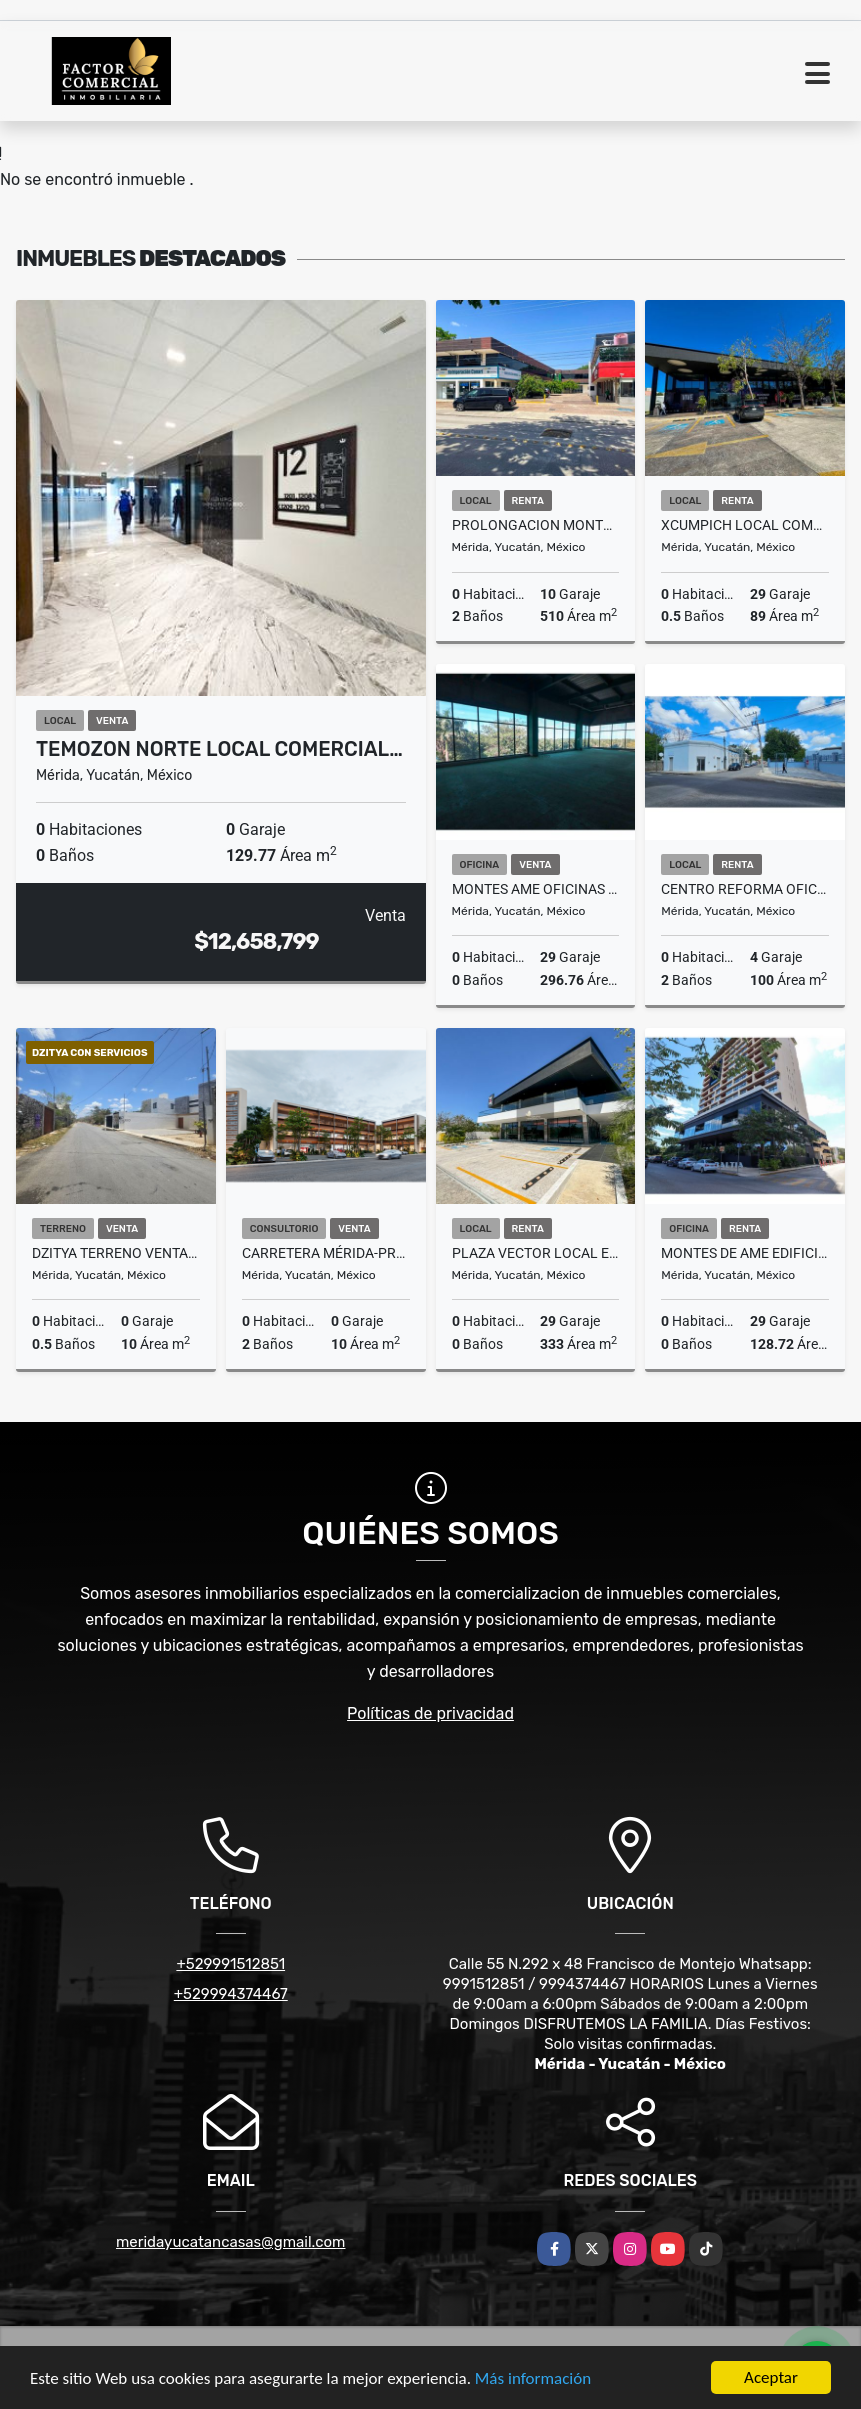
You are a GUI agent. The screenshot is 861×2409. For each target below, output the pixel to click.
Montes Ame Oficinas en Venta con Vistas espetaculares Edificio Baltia (536, 889)
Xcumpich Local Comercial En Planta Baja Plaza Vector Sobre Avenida (745, 525)
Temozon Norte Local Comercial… (219, 749)
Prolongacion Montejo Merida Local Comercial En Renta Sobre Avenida (536, 525)
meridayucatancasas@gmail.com (230, 2242)
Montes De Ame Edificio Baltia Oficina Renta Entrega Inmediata (745, 1253)
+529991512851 (230, 1964)
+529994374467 (231, 1994)
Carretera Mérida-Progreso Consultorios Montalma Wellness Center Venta (326, 1253)
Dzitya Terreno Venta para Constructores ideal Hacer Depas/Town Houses (116, 1253)
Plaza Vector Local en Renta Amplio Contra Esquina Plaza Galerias (536, 1253)
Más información (533, 2379)
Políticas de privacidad (430, 1713)
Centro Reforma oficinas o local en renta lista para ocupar (745, 889)
